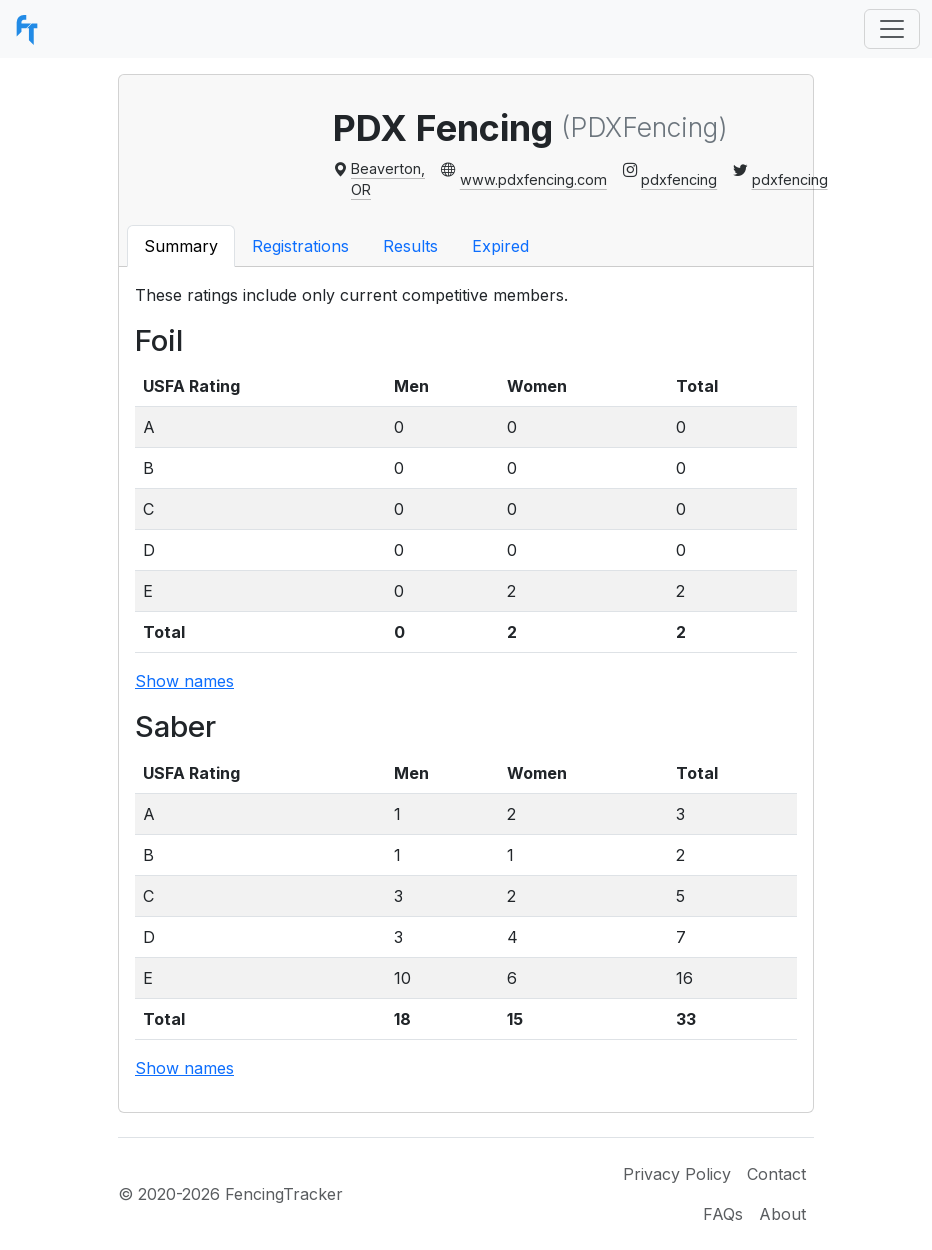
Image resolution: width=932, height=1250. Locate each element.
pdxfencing (679, 179)
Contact (776, 1174)
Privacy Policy (677, 1174)
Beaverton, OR (388, 179)
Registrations (300, 246)
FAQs (723, 1214)
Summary (181, 246)
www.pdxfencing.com (533, 179)
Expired (500, 246)
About (782, 1214)
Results (410, 246)
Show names (184, 681)
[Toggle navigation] (892, 29)
